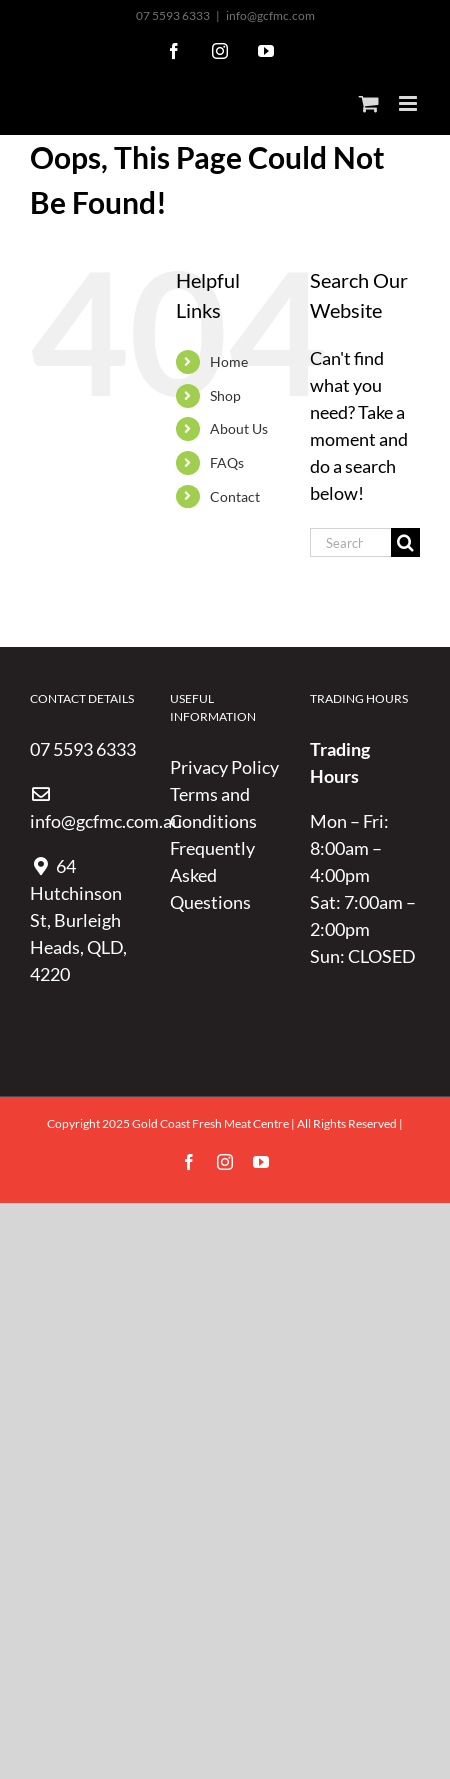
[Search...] (350, 542)
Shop (225, 395)
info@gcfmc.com (270, 15)
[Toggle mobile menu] (409, 103)
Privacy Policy (224, 767)
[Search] (405, 542)
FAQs (227, 462)
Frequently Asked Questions (212, 875)
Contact (235, 496)
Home (229, 361)
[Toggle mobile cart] (369, 103)
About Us (239, 428)
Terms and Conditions (213, 807)
